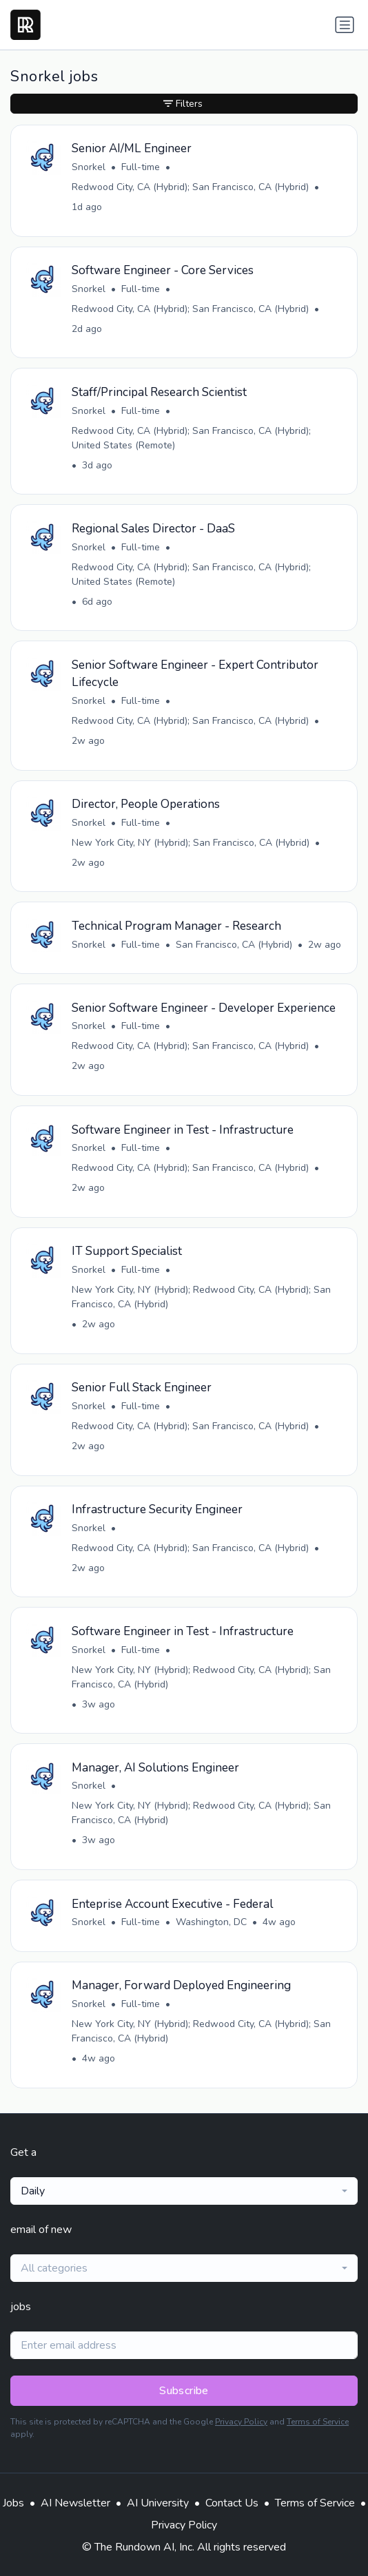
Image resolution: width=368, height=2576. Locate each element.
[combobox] (184, 2191)
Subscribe (184, 2390)
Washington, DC (211, 1922)
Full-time (140, 167)
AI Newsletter (75, 2503)
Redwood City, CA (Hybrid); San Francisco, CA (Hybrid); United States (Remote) (191, 438)
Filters (183, 103)
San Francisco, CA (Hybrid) (234, 944)
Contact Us (231, 2503)
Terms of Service (318, 2421)
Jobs (13, 2503)
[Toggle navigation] (344, 25)
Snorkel (88, 167)
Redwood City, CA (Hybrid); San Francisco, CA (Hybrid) (190, 187)
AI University (158, 2503)
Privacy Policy (241, 2421)
